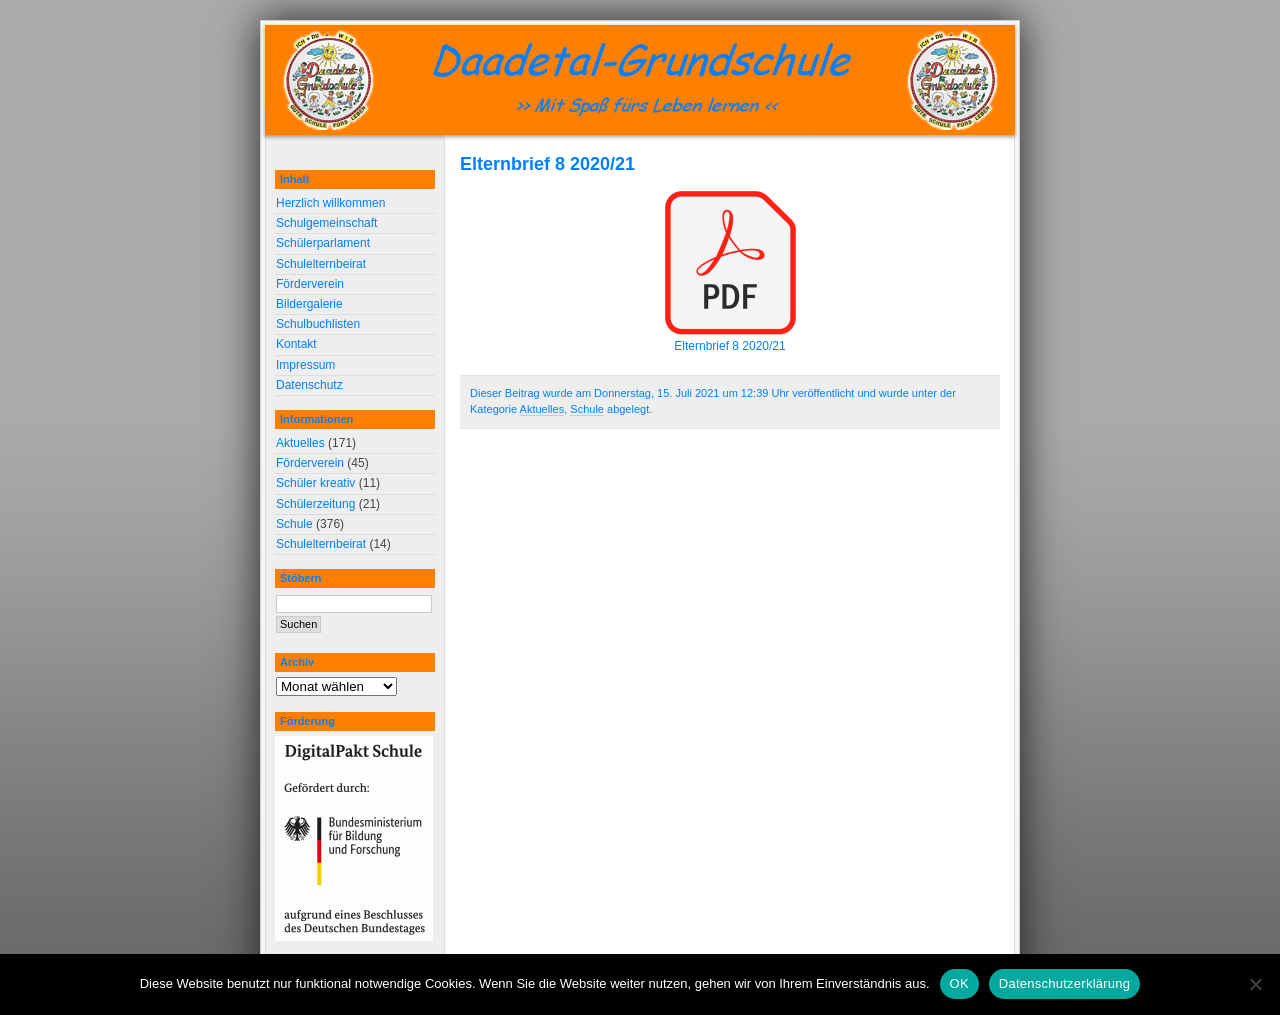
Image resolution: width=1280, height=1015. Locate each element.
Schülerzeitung (315, 504)
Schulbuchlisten (318, 324)
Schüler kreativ (315, 483)
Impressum (305, 365)
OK (959, 983)
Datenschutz (309, 385)
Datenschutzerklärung (1064, 983)
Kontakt (296, 344)
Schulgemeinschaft (326, 223)
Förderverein (310, 284)
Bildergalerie (309, 304)
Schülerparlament (323, 243)
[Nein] (1255, 984)
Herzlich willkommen (330, 203)
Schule (587, 409)
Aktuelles (542, 409)
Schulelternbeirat (321, 264)
